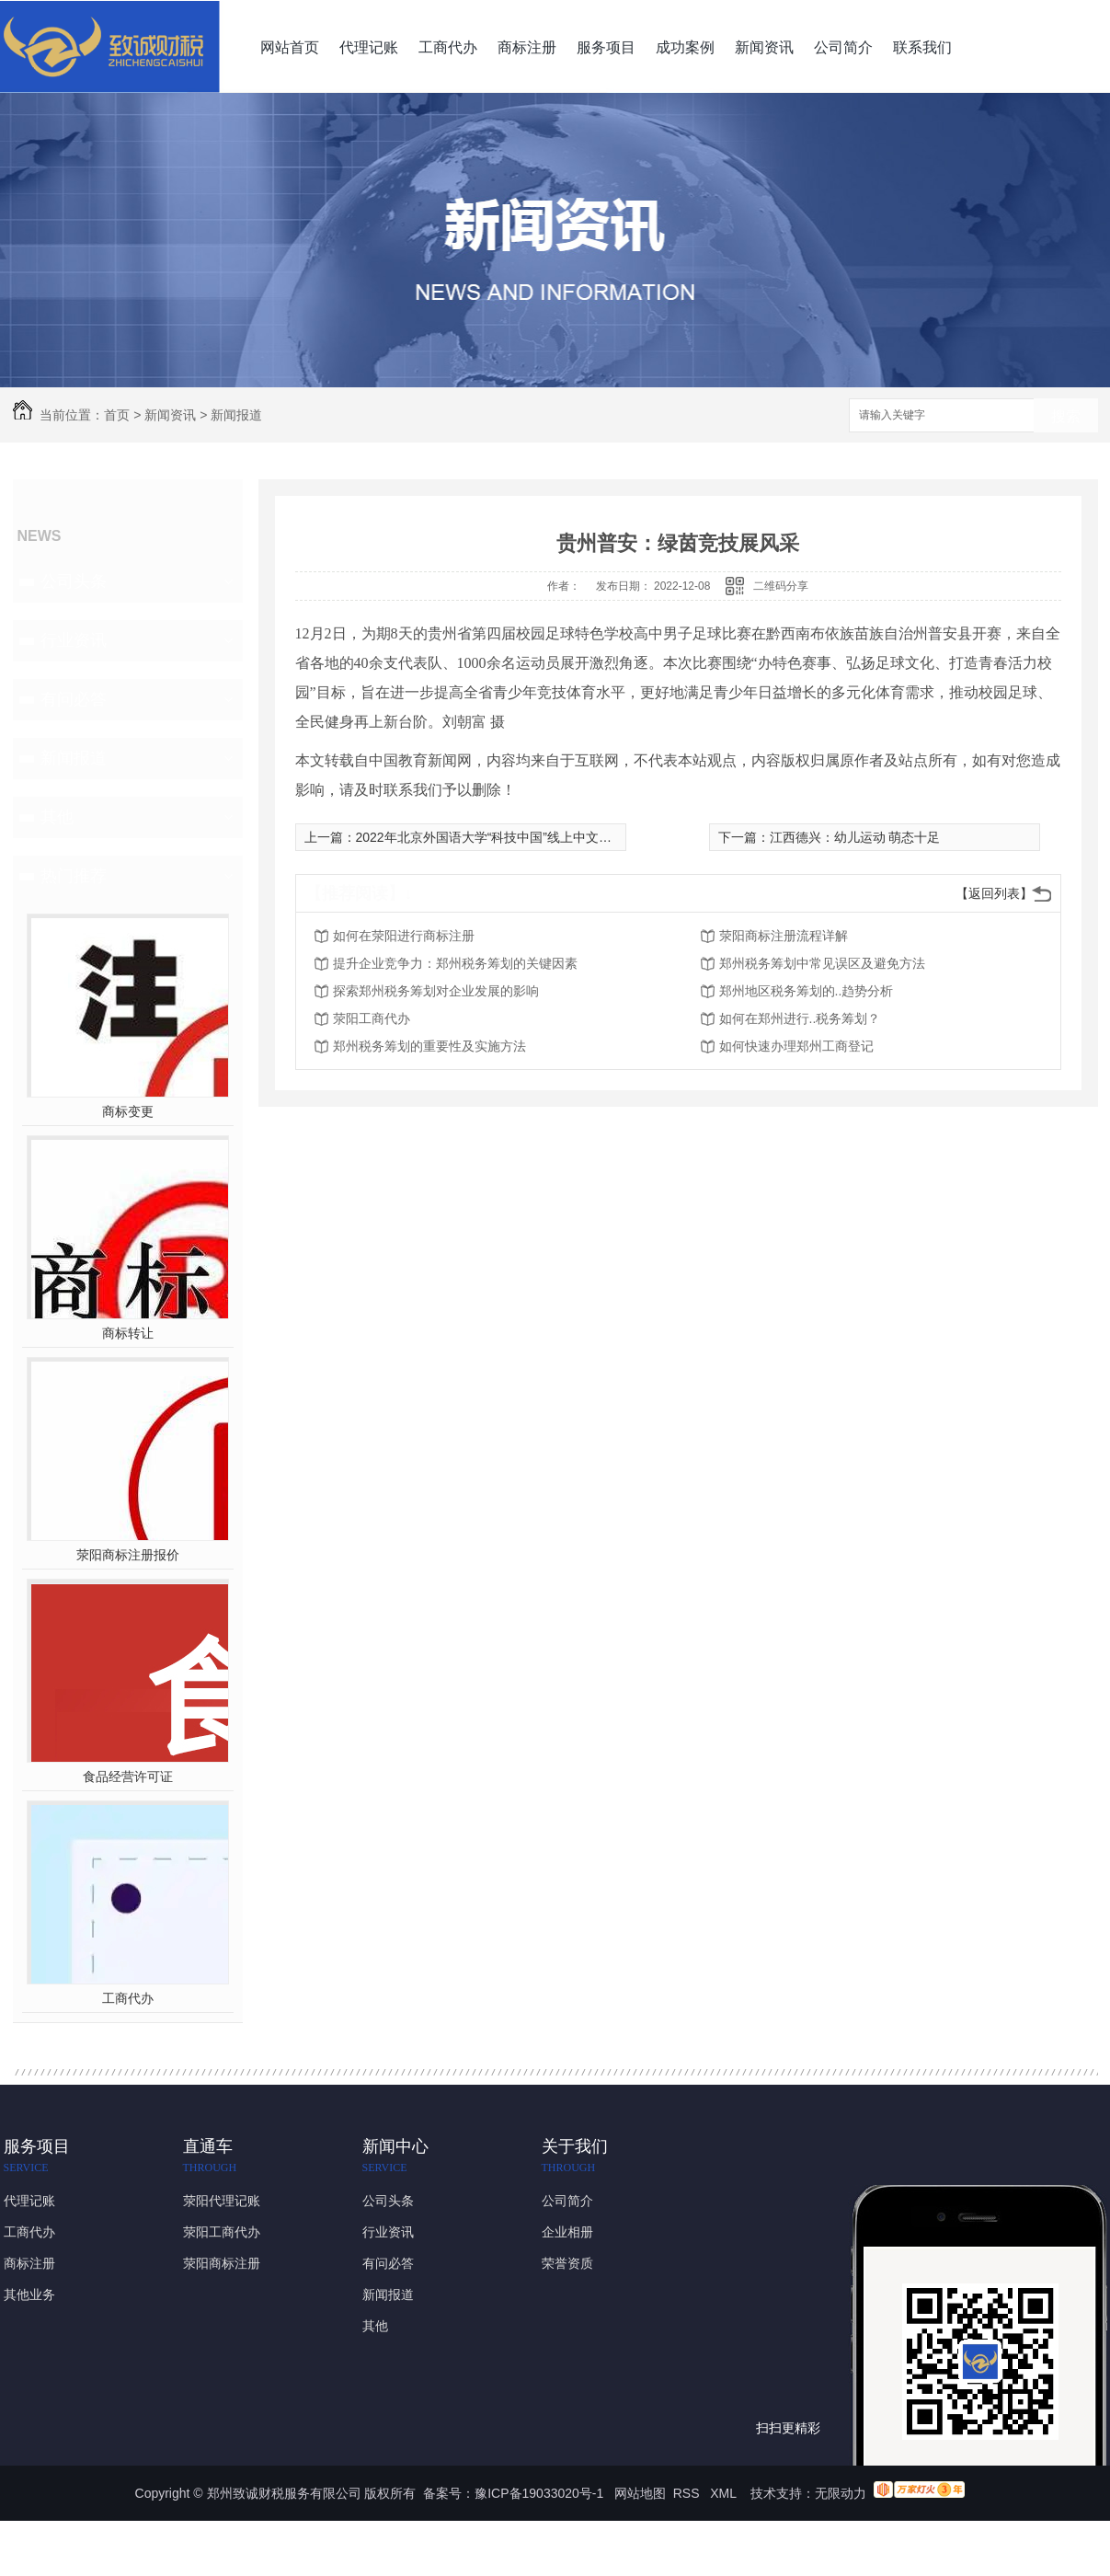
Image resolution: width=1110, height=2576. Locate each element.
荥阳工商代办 (371, 1018)
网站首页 (289, 47)
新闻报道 (236, 415)
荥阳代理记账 (221, 2200)
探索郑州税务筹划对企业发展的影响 (436, 990)
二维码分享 (780, 586)
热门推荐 (73, 876)
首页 (117, 415)
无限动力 (840, 2493)
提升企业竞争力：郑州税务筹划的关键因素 (455, 963)
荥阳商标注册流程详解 (783, 935)
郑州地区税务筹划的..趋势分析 (806, 990)
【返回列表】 (994, 893)
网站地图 (640, 2493)
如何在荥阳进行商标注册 (404, 935)
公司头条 (73, 581)
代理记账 (368, 47)
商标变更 (128, 1111)
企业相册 (567, 2232)
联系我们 (922, 47)
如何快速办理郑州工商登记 (796, 1046)
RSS (688, 2493)
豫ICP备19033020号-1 (539, 2493)
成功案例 (685, 47)
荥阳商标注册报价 (127, 1554)
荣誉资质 (567, 2263)
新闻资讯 (764, 47)
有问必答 (73, 699)
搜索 (1066, 416)
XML (724, 2493)
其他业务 (29, 2294)
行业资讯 (73, 640)
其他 (57, 817)
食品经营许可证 (128, 1776)
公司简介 (843, 47)
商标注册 (527, 47)
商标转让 (128, 1333)
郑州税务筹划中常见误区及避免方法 (822, 963)
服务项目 (606, 47)
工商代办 (447, 47)
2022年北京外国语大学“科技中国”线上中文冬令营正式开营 (522, 837)
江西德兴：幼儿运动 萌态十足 (855, 837)
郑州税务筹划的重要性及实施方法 (429, 1046)
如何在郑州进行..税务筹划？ (800, 1018)
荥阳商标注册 (221, 2263)
